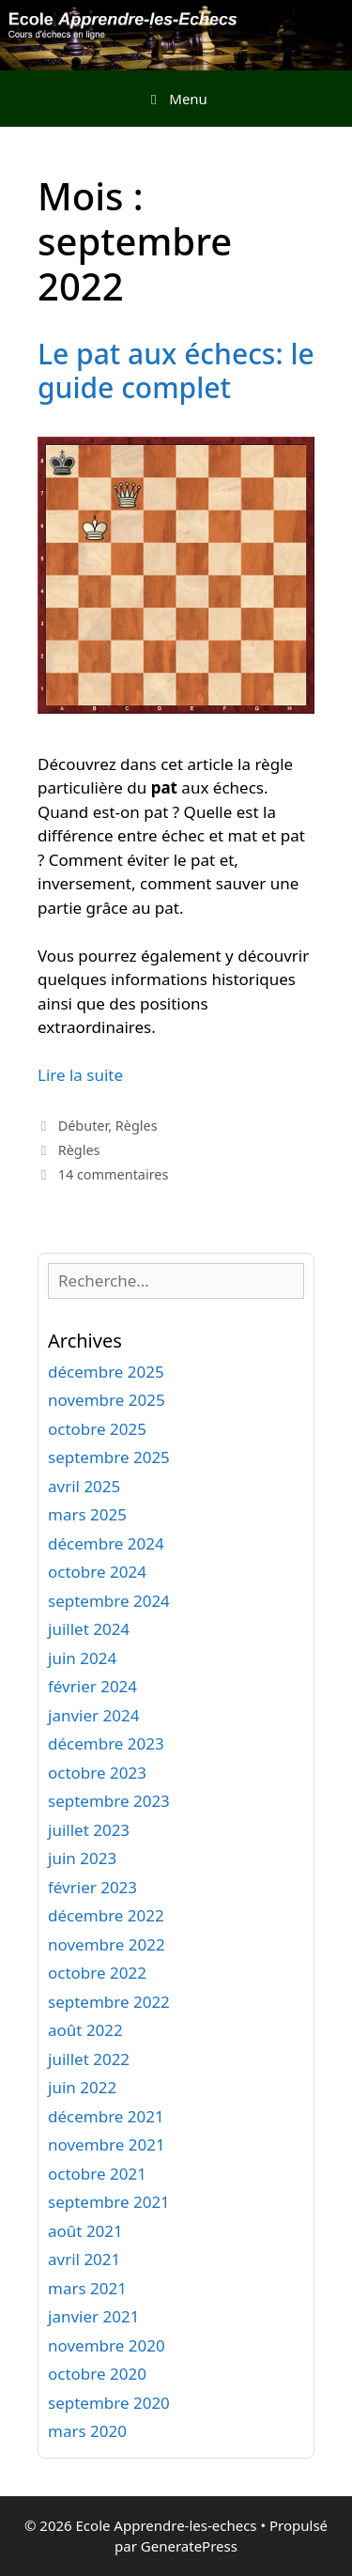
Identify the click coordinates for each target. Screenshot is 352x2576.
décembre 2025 (106, 1371)
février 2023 (92, 1887)
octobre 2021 (97, 2173)
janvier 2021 (93, 2316)
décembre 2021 (106, 2116)
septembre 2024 (109, 1601)
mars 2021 (87, 2288)
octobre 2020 (97, 2373)
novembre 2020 (106, 2345)
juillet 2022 (89, 2059)
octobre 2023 (97, 1772)
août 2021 (85, 2231)
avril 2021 (84, 2259)
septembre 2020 (109, 2403)
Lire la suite (80, 1075)
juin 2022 (82, 2087)
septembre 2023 (109, 1801)
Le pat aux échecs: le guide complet (176, 370)
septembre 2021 (109, 2202)
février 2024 (92, 1686)
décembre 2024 (106, 1543)
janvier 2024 (93, 1715)
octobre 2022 (97, 1972)
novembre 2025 (106, 1400)
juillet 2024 (89, 1629)
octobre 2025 (97, 1429)
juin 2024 (82, 1658)
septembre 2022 (109, 2002)
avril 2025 (84, 1486)
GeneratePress (189, 2546)
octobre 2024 (97, 1571)
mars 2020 (87, 2431)
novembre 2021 (106, 2144)
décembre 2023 (106, 1743)
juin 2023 (82, 1858)
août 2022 (85, 2030)
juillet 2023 (89, 1830)
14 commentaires (113, 1174)
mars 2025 (87, 1514)
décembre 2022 (106, 1915)
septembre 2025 (109, 1457)
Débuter (83, 1125)
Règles (136, 1125)
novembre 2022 (106, 1944)
